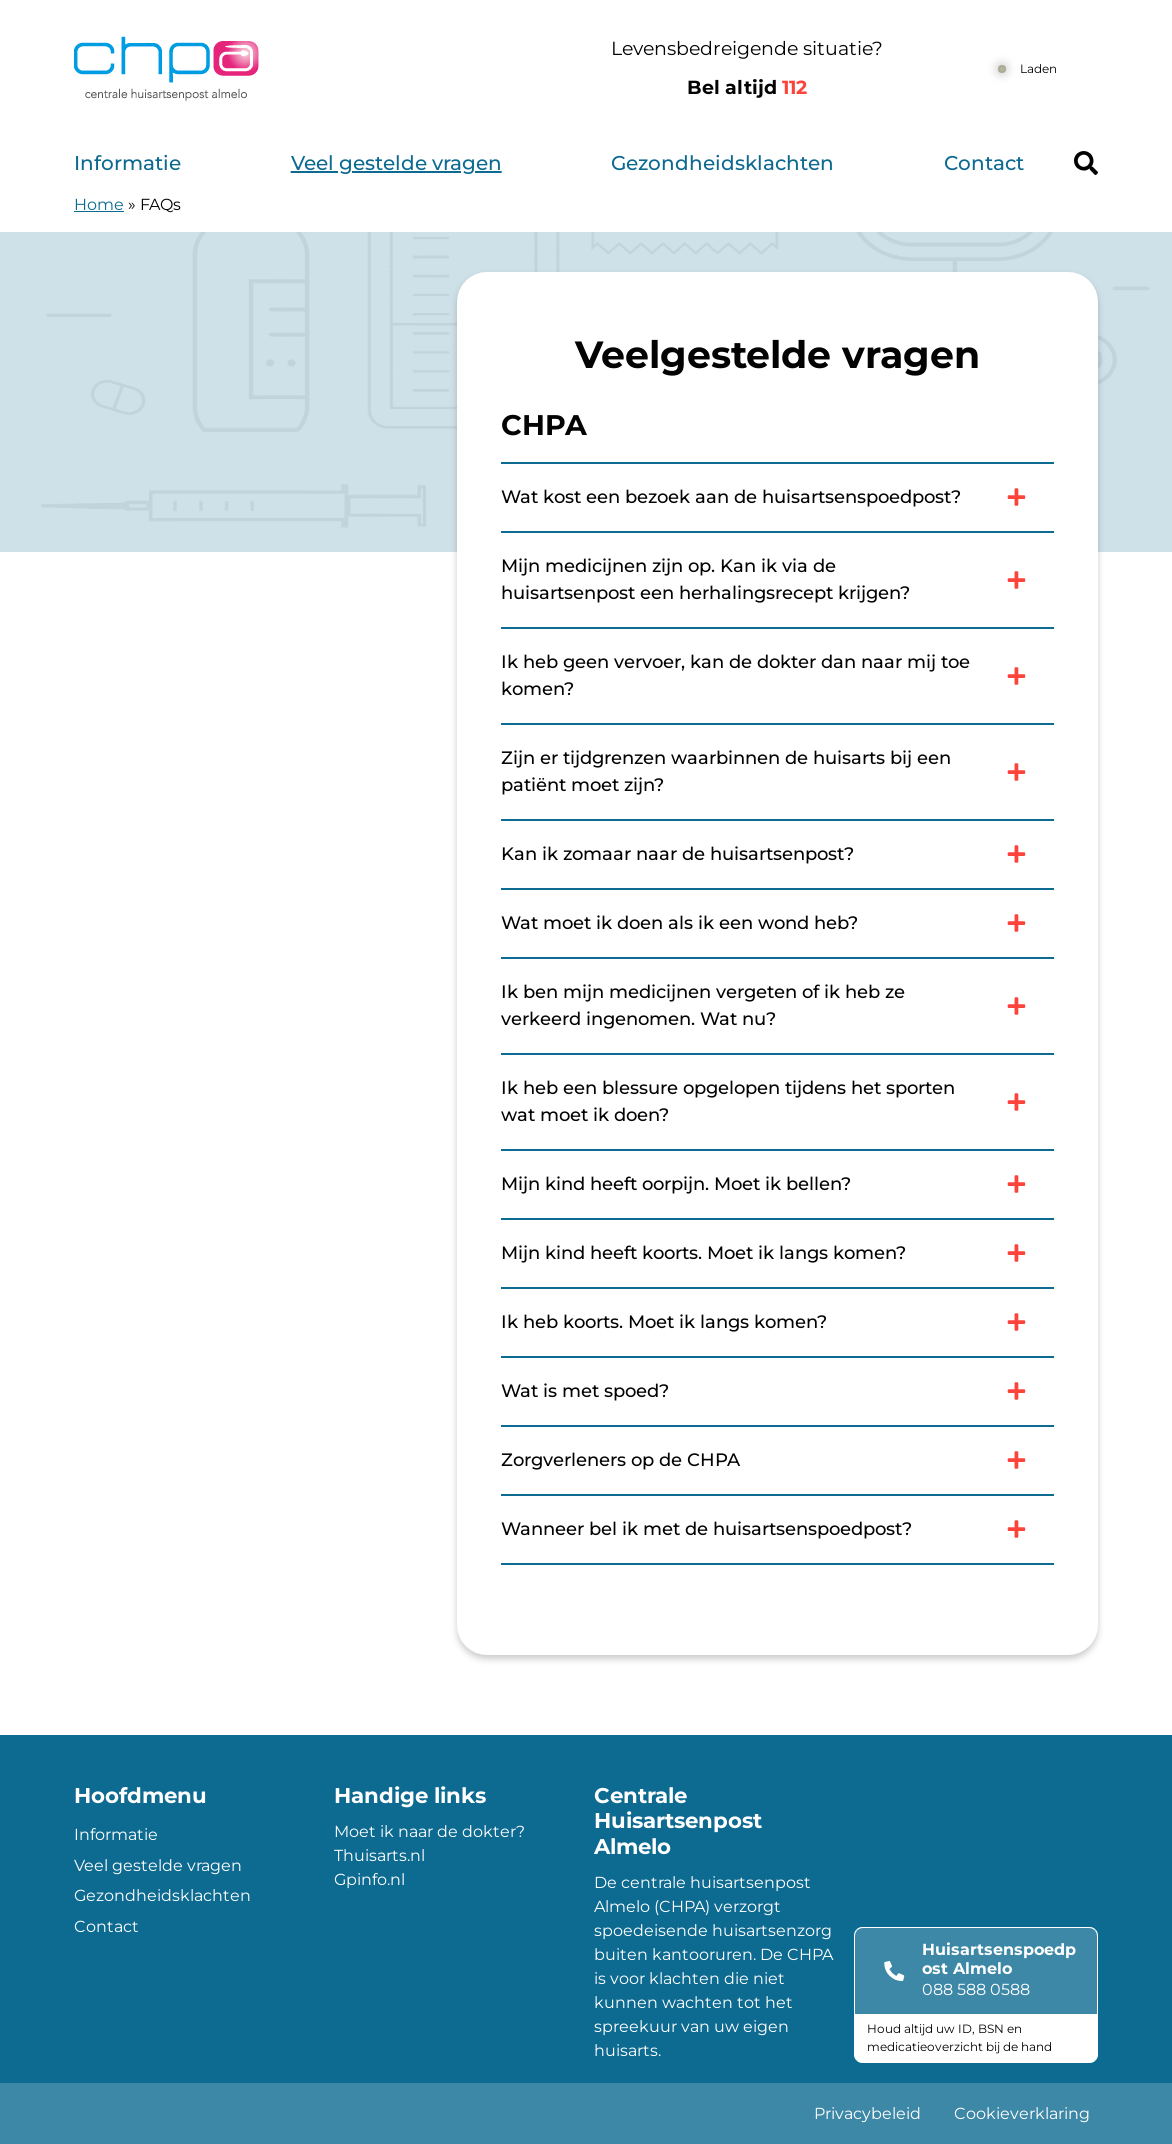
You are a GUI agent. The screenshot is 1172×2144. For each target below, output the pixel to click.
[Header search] (1086, 163)
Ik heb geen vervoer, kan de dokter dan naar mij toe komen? (777, 675)
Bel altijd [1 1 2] (747, 87)
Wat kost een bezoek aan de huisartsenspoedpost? (777, 497)
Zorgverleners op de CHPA (777, 1460)
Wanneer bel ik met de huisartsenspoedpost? (777, 1529)
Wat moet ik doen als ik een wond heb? (777, 923)
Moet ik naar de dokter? (429, 1831)
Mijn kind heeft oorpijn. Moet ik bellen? (777, 1184)
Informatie (127, 163)
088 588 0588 (976, 1989)
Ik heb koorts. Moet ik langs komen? (777, 1322)
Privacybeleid (867, 2113)
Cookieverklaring (1022, 2113)
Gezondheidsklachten (722, 163)
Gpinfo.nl (369, 1879)
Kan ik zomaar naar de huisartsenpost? (777, 854)
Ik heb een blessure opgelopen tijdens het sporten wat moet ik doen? (777, 1101)
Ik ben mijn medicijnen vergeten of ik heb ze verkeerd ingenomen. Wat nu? (777, 1005)
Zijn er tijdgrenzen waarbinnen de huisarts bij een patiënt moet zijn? (777, 771)
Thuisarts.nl (379, 1855)
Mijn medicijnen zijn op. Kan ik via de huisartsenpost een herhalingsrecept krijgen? (777, 579)
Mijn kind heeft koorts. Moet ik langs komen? (777, 1253)
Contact (984, 163)
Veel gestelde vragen (396, 163)
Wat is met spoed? (777, 1391)
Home (99, 204)
